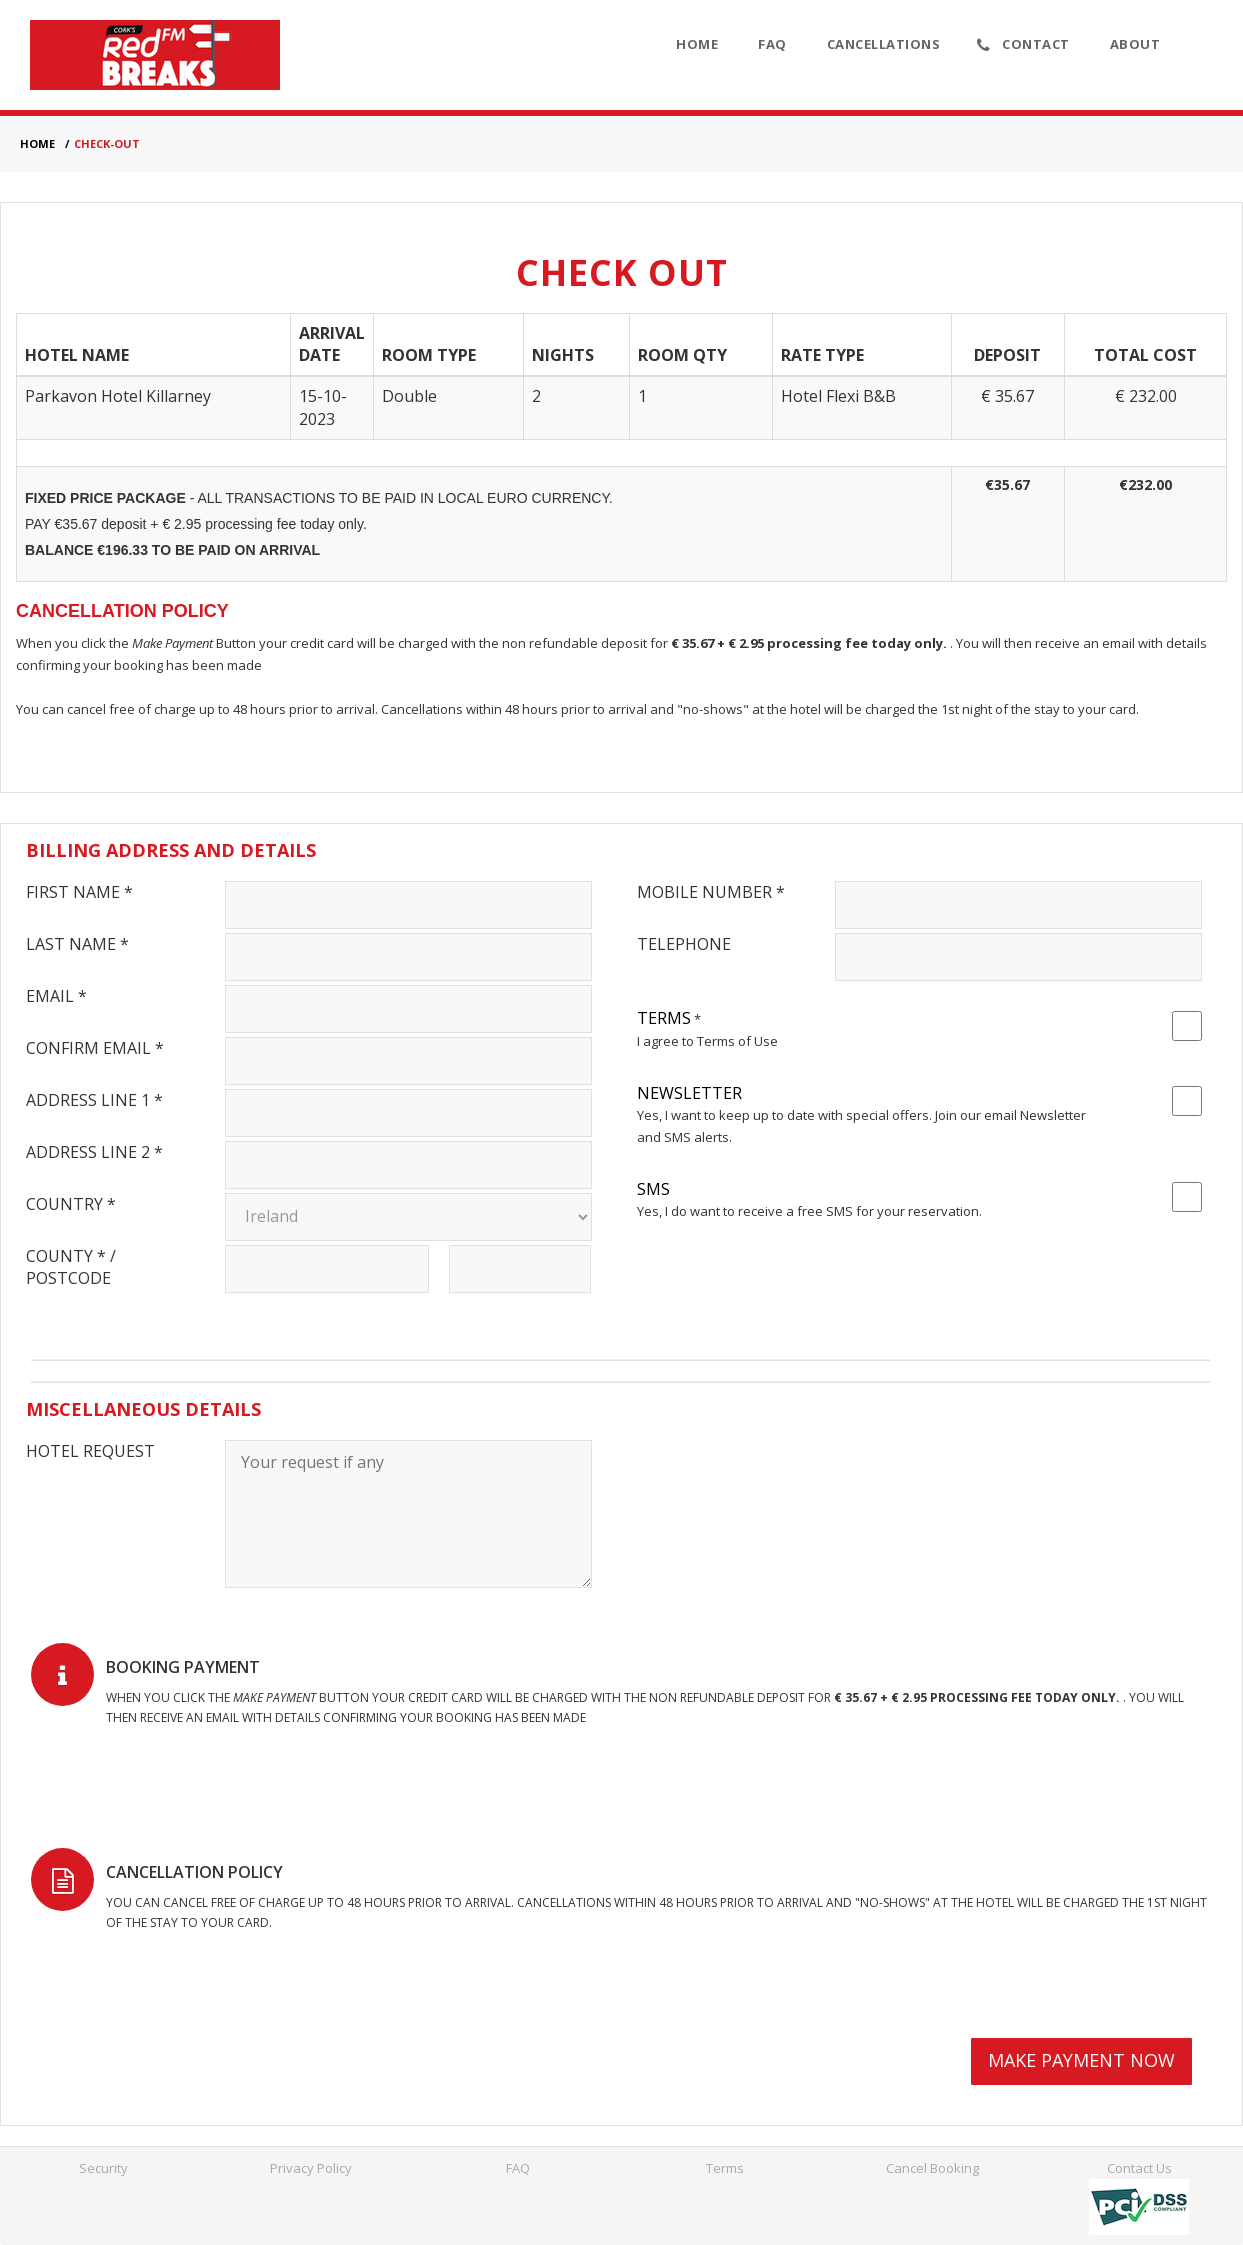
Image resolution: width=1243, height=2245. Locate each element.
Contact (1023, 44)
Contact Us (1139, 2168)
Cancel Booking (932, 2168)
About (1135, 44)
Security (103, 2168)
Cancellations (884, 44)
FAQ (772, 44)
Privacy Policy (311, 2168)
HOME (37, 143)
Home (697, 44)
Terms (725, 2168)
